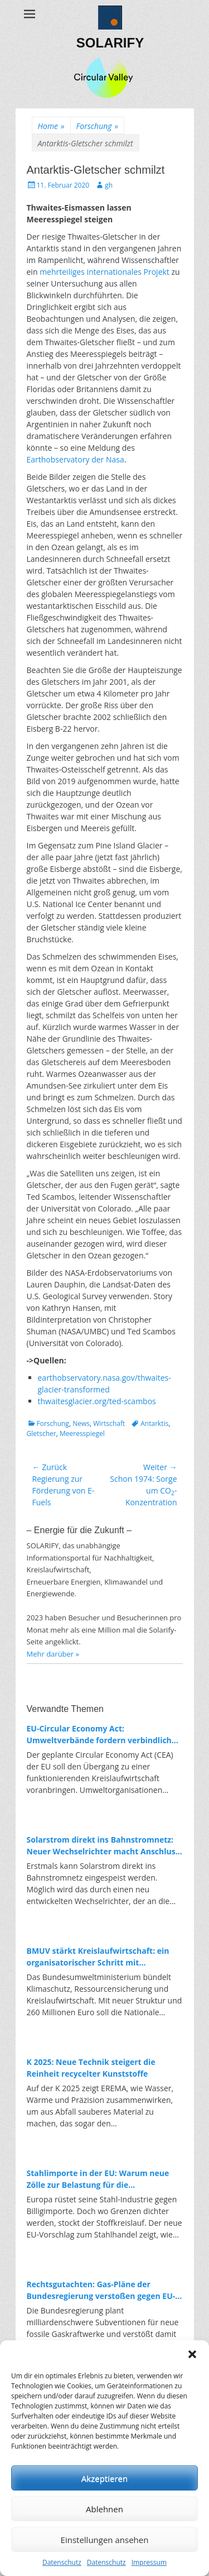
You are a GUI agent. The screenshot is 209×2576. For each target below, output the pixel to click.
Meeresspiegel (82, 1433)
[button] (192, 2354)
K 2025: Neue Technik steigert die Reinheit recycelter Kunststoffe (91, 2068)
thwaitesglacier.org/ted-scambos (97, 1401)
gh (109, 185)
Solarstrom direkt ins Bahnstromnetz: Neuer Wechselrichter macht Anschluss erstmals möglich (103, 1845)
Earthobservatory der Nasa (75, 459)
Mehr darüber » (53, 1654)
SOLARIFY (110, 42)
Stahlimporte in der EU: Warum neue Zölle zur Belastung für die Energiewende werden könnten (98, 2179)
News (81, 1423)
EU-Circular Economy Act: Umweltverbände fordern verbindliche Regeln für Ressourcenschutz (102, 1734)
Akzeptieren (104, 2478)
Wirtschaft (109, 1423)
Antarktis (154, 1423)
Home (51, 126)
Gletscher (41, 1433)
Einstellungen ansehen (105, 2539)
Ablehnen (104, 2509)
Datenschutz (61, 2562)
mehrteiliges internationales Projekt (104, 271)
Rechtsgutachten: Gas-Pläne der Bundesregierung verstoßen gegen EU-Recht (101, 2290)
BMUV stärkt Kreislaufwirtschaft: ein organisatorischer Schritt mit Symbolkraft (98, 1956)
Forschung (97, 126)
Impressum (149, 2562)
